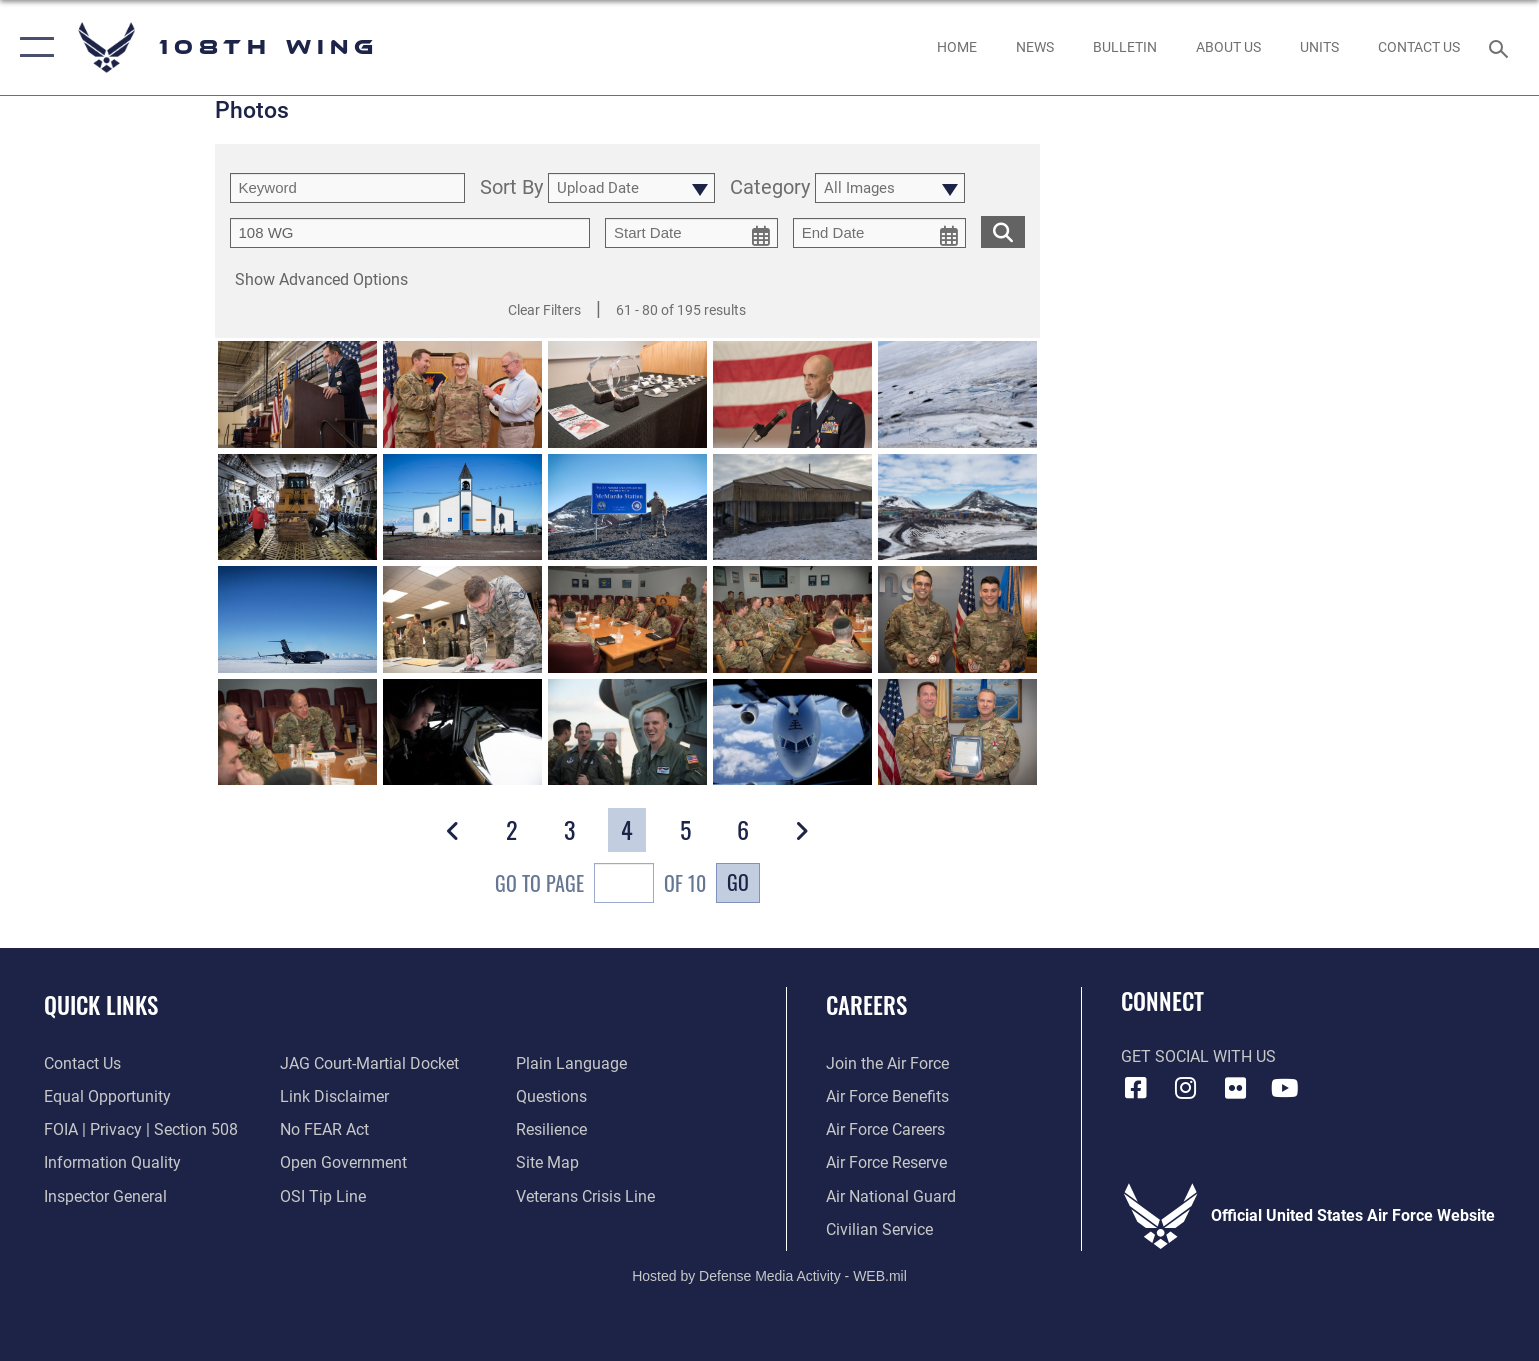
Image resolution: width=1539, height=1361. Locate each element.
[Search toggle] (1501, 47)
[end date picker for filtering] (879, 233)
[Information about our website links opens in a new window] (334, 1096)
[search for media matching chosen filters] (1003, 231)
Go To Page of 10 (600, 885)
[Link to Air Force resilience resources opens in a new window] (551, 1129)
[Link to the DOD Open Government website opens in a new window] (343, 1162)
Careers (866, 1004)
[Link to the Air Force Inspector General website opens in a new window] (105, 1196)
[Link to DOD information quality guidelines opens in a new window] (112, 1162)
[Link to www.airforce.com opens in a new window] (887, 1063)
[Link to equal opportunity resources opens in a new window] (107, 1096)
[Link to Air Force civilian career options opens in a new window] (879, 1229)
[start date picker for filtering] (691, 233)
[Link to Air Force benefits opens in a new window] (887, 1096)
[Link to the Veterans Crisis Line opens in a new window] (585, 1196)
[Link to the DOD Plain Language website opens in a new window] (571, 1063)
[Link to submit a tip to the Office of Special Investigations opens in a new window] (323, 1196)
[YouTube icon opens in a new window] (1285, 1088)
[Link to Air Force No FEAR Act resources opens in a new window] (324, 1129)
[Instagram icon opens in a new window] (1185, 1088)
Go (738, 882)
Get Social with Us (1198, 1056)
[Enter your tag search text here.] (410, 233)
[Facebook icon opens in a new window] (1136, 1088)
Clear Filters (544, 310)
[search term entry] (347, 188)
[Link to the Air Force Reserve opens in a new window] (886, 1162)
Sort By (511, 188)
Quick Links (101, 1004)
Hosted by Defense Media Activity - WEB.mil (769, 1276)
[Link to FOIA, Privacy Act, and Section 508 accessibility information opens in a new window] (141, 1129)
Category (770, 188)
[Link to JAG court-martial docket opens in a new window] (369, 1063)
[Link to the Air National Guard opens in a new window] (891, 1196)
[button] (32, 47)
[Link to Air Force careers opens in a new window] (885, 1129)
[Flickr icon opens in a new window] (1235, 1088)
